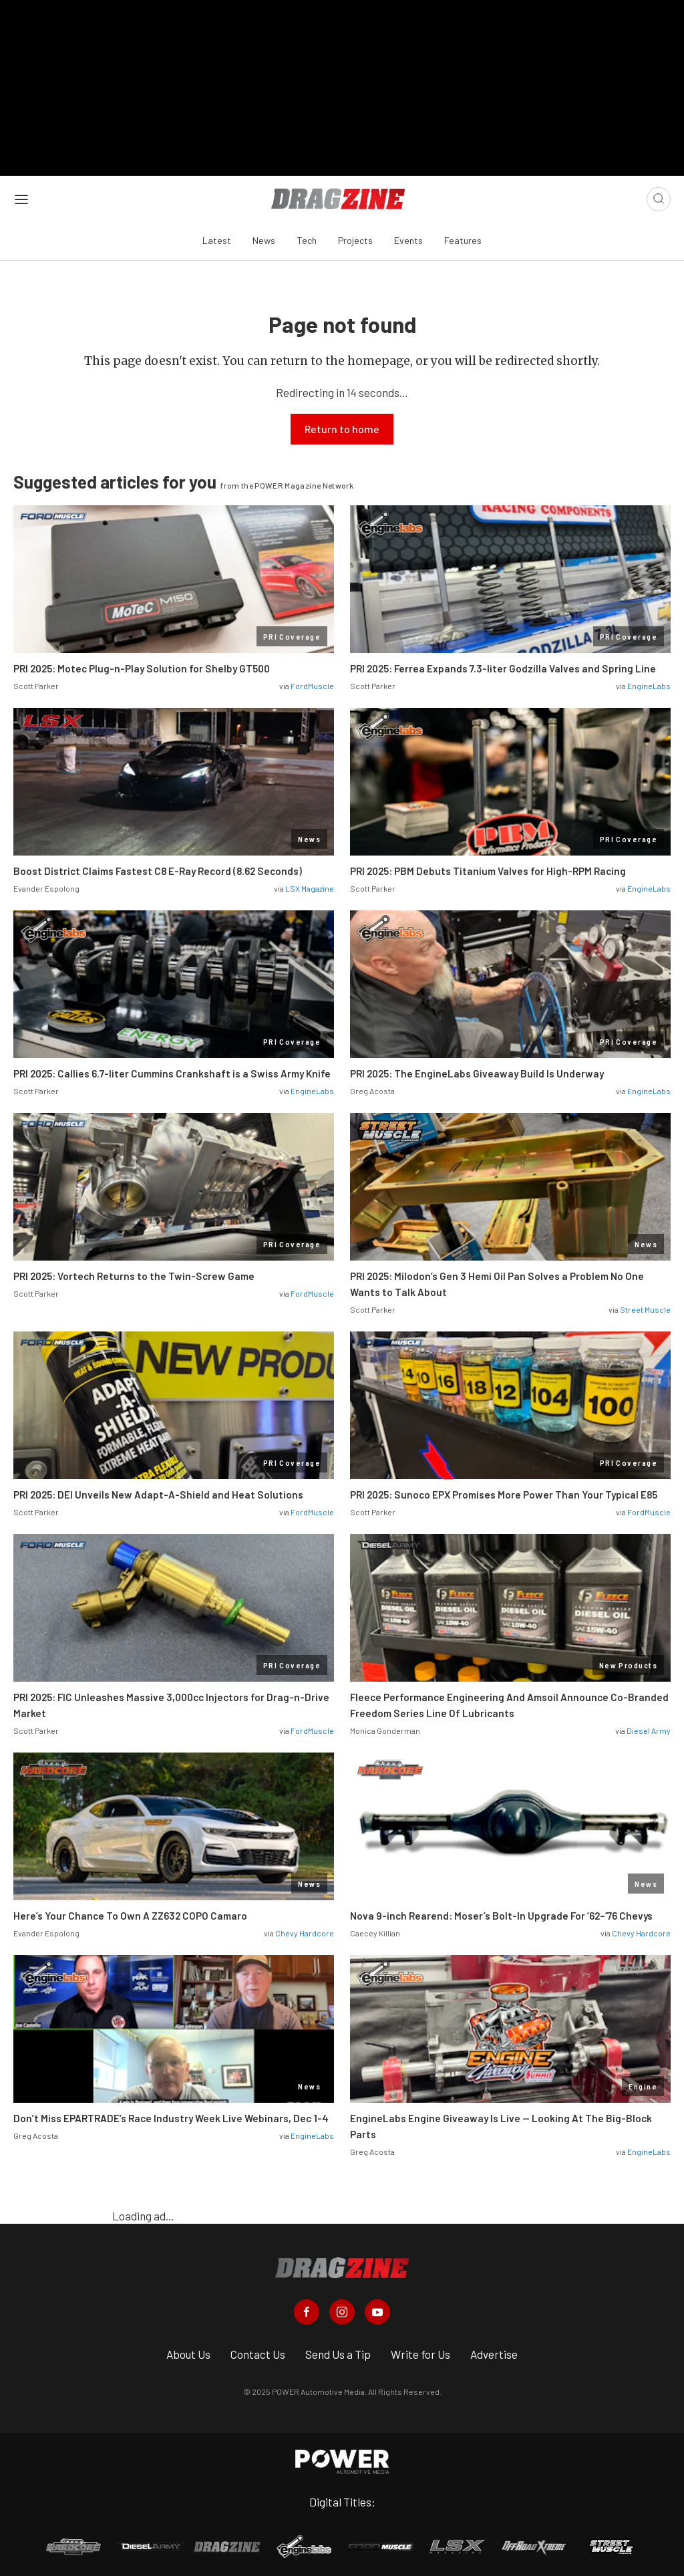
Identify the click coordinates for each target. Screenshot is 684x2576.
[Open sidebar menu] (21, 195)
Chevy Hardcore (304, 1928)
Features (463, 235)
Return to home (342, 424)
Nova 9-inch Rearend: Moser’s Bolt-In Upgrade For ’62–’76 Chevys (501, 1911)
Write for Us (420, 2350)
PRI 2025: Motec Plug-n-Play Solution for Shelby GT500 (141, 664)
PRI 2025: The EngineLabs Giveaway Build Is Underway (477, 1069)
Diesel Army (649, 1725)
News (263, 235)
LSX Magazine (309, 883)
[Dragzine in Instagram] (342, 2308)
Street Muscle (645, 1304)
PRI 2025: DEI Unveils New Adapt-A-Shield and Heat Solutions (158, 1490)
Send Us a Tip (338, 2350)
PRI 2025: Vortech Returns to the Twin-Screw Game (133, 1271)
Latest (216, 235)
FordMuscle (312, 681)
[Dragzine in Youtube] (377, 2308)
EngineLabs (649, 681)
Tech (307, 235)
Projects (355, 235)
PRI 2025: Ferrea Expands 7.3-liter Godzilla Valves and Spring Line (503, 664)
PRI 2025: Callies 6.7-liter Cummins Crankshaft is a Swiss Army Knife (172, 1069)
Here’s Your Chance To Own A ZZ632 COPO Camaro (130, 1911)
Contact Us (257, 2350)
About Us (188, 2350)
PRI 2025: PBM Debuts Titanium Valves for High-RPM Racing (488, 866)
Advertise (494, 2350)
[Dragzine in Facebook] (306, 2308)
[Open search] (659, 194)
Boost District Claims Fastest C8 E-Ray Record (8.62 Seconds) (157, 866)
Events (408, 235)
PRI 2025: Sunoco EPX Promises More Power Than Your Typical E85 (503, 1490)
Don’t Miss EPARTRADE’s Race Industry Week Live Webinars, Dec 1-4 (171, 2113)
